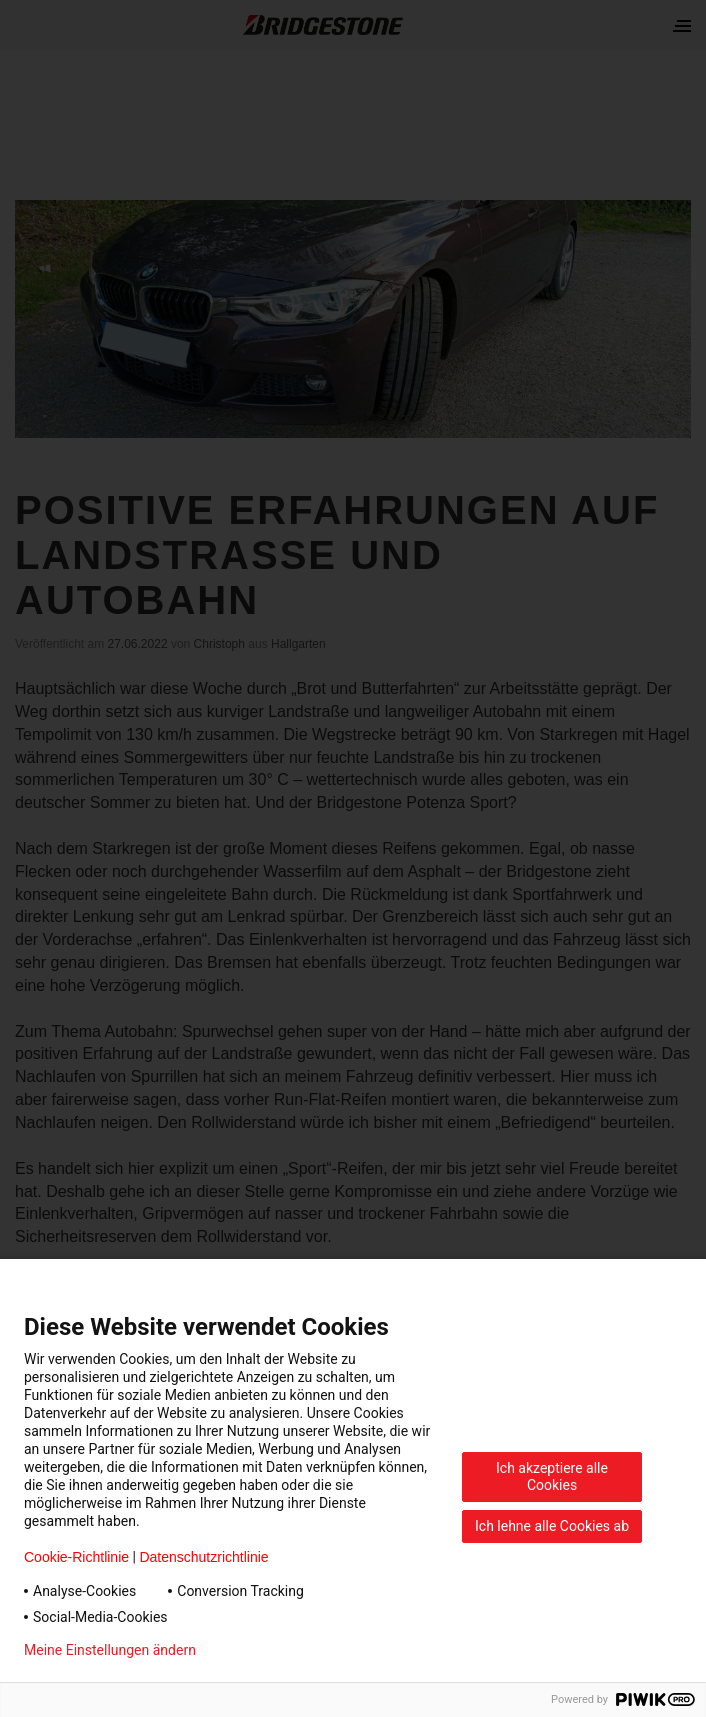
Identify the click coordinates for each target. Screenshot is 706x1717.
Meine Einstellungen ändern (110, 1650)
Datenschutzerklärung (296, 1650)
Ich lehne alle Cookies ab (552, 1526)
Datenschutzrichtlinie (203, 1557)
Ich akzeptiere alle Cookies (552, 1476)
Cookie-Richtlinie (76, 1557)
